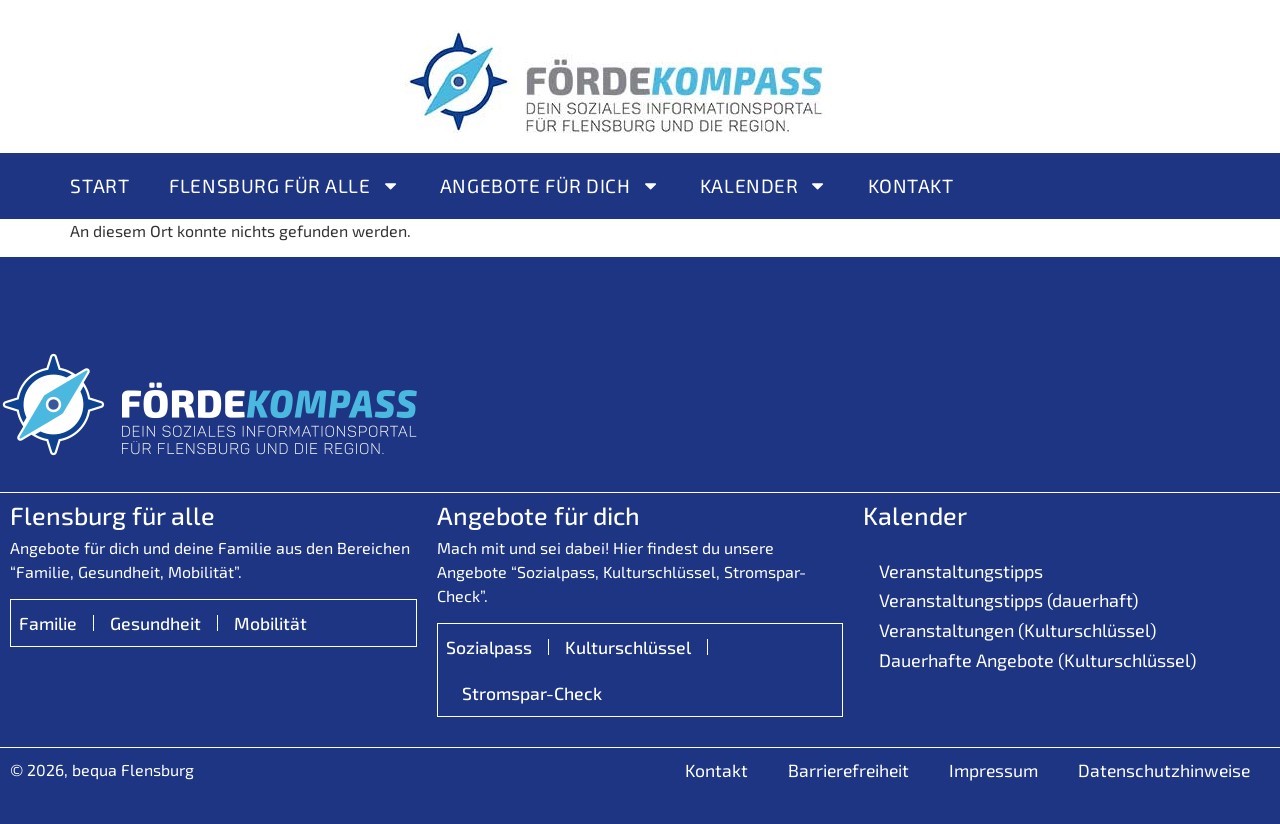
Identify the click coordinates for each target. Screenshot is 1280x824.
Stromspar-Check (532, 693)
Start (99, 185)
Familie (48, 623)
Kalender (764, 185)
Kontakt (911, 185)
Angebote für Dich (550, 185)
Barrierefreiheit (848, 770)
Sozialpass (489, 647)
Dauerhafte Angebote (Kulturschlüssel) (1037, 660)
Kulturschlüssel (628, 647)
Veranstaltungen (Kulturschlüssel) (1017, 630)
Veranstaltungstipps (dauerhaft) (1008, 600)
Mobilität (270, 623)
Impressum (993, 770)
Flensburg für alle (284, 185)
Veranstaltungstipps (961, 571)
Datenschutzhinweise (1164, 770)
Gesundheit (155, 623)
